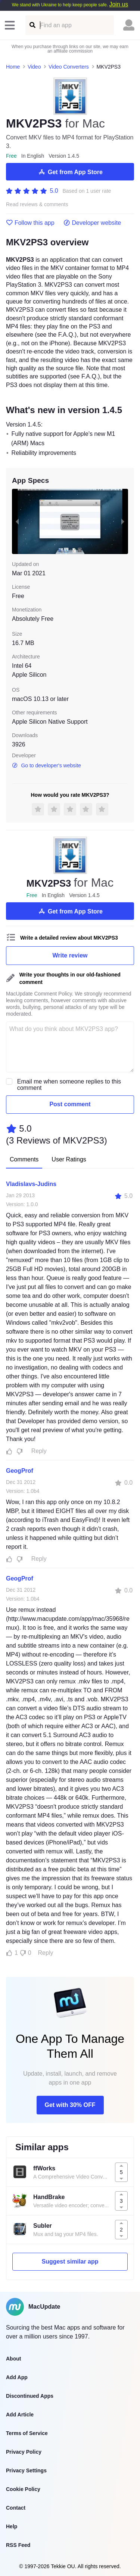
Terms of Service (27, 2433)
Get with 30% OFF (69, 2105)
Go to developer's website (46, 765)
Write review (70, 955)
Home (13, 66)
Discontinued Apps (29, 2396)
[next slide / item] (123, 521)
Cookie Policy (23, 2489)
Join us (118, 4)
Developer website (92, 223)
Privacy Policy (23, 2451)
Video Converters (69, 66)
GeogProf (19, 1471)
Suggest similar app (69, 2261)
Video (34, 66)
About (13, 2358)
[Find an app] (31, 25)
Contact (15, 2507)
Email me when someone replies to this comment (69, 1084)
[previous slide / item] (17, 521)
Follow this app (30, 223)
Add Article (20, 2414)
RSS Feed (18, 2545)
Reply (39, 1451)
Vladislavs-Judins (31, 1184)
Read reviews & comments (37, 204)
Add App (17, 2377)
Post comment (69, 1104)
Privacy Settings (26, 2470)
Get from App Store (70, 171)
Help (11, 2526)
